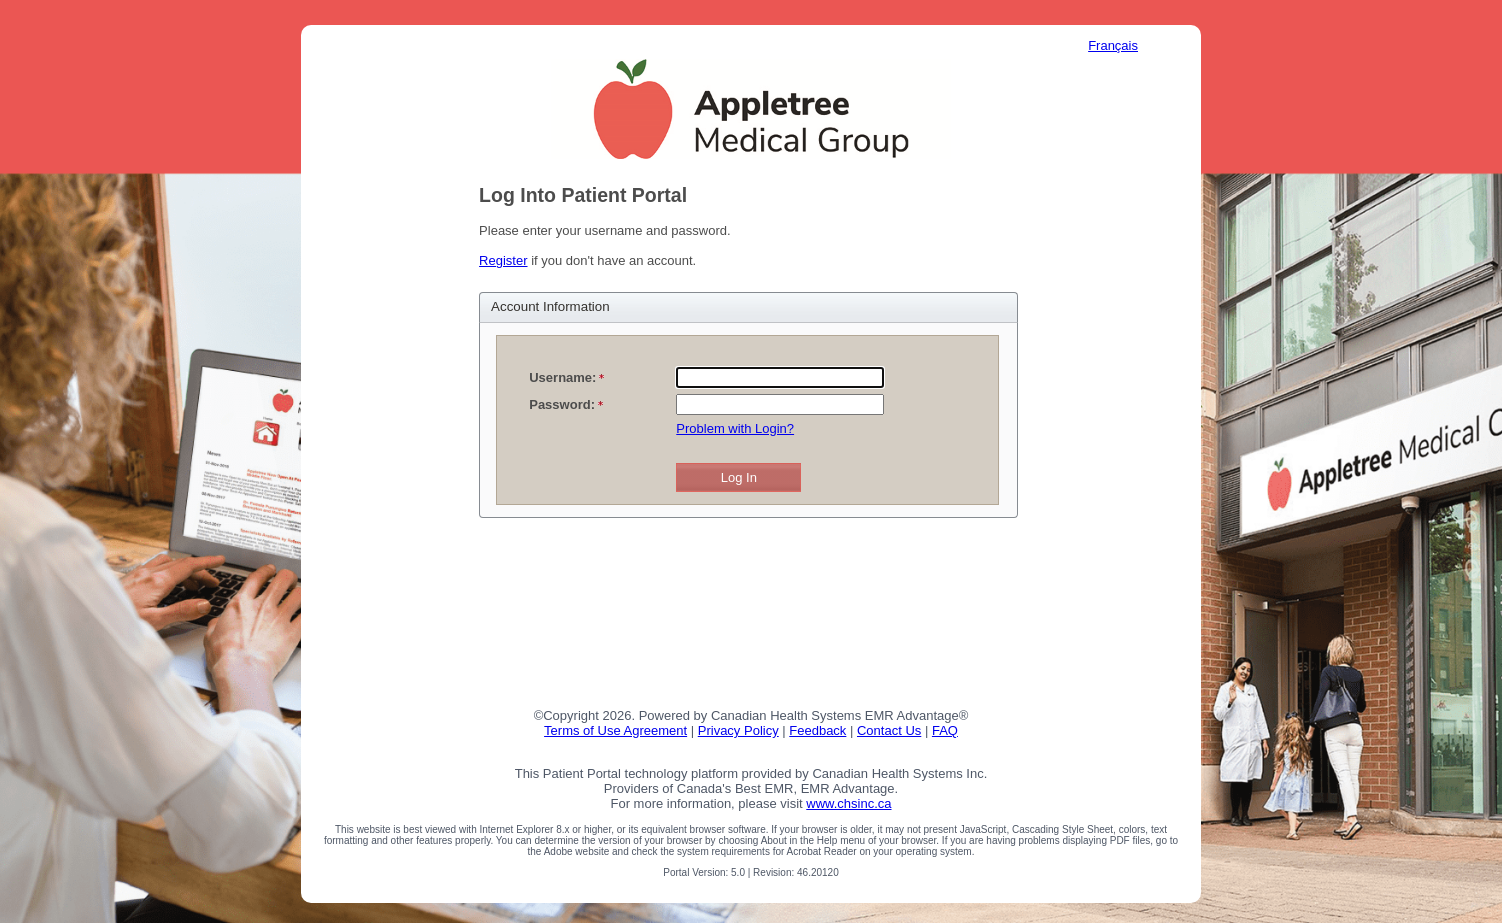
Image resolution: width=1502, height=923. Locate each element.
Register (503, 260)
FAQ (945, 730)
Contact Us (889, 730)
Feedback (817, 730)
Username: (562, 377)
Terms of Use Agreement (615, 730)
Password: (562, 404)
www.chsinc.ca (848, 803)
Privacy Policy (738, 730)
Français (1113, 45)
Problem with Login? (735, 428)
